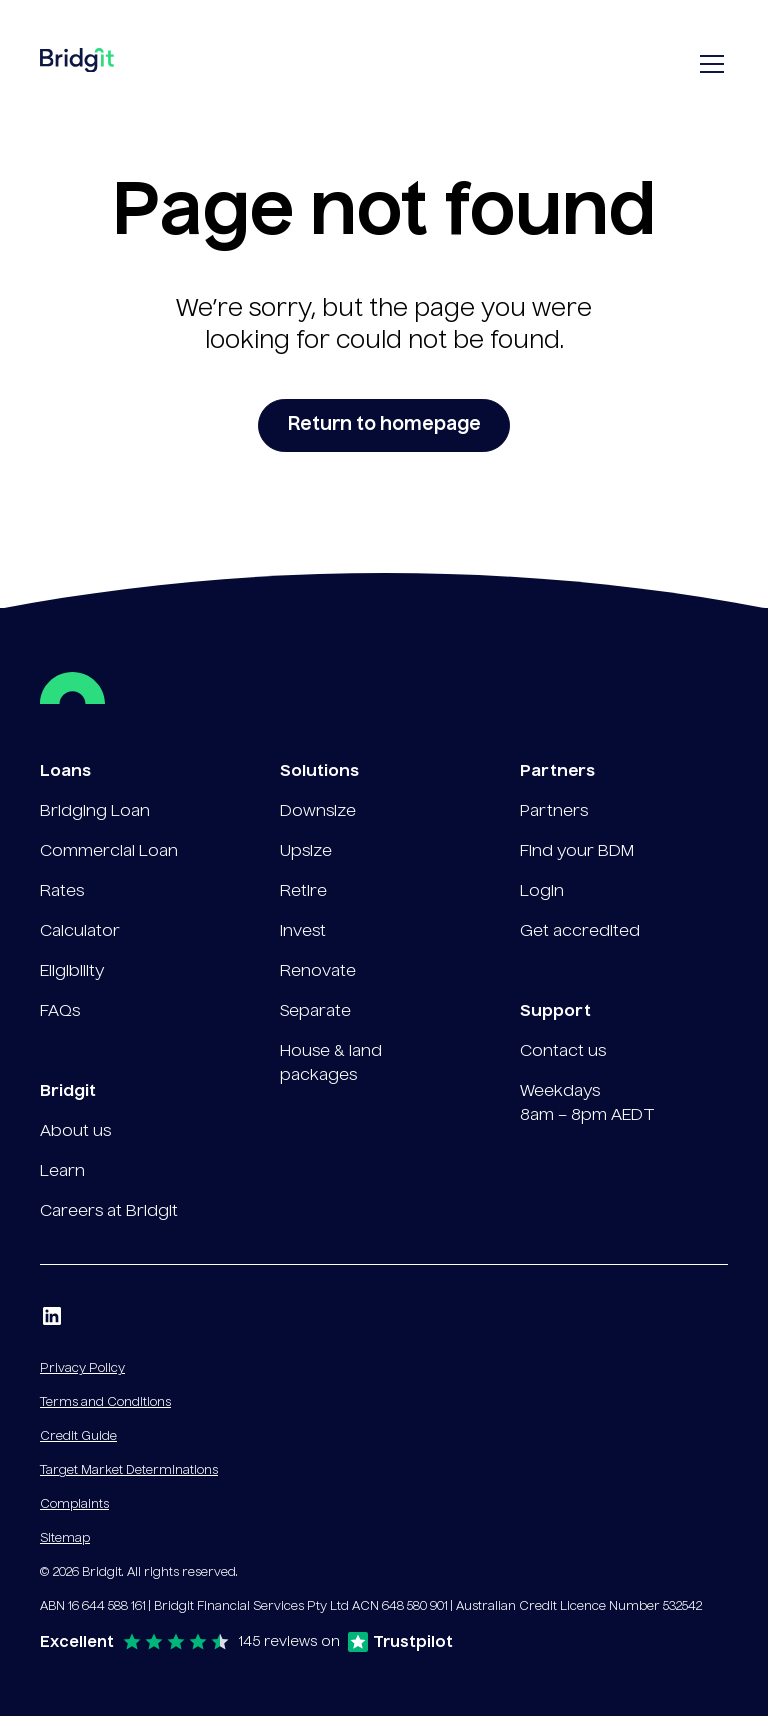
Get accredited (580, 932)
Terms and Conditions (105, 1403)
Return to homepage (384, 425)
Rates (62, 892)
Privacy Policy (82, 1369)
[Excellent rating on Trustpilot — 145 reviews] (246, 1642)
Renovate (318, 972)
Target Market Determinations (129, 1471)
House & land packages (331, 1064)
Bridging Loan (95, 812)
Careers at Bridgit (109, 1212)
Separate (315, 1012)
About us (75, 1132)
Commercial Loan (109, 852)
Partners (554, 812)
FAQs (60, 1012)
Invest (303, 932)
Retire (303, 892)
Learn (62, 1172)
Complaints (74, 1505)
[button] (708, 64)
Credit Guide (78, 1437)
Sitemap (65, 1539)
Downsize (318, 812)
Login (542, 892)
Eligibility (72, 972)
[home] (77, 64)
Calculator (80, 932)
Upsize (306, 852)
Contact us (563, 1052)
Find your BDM (577, 852)
